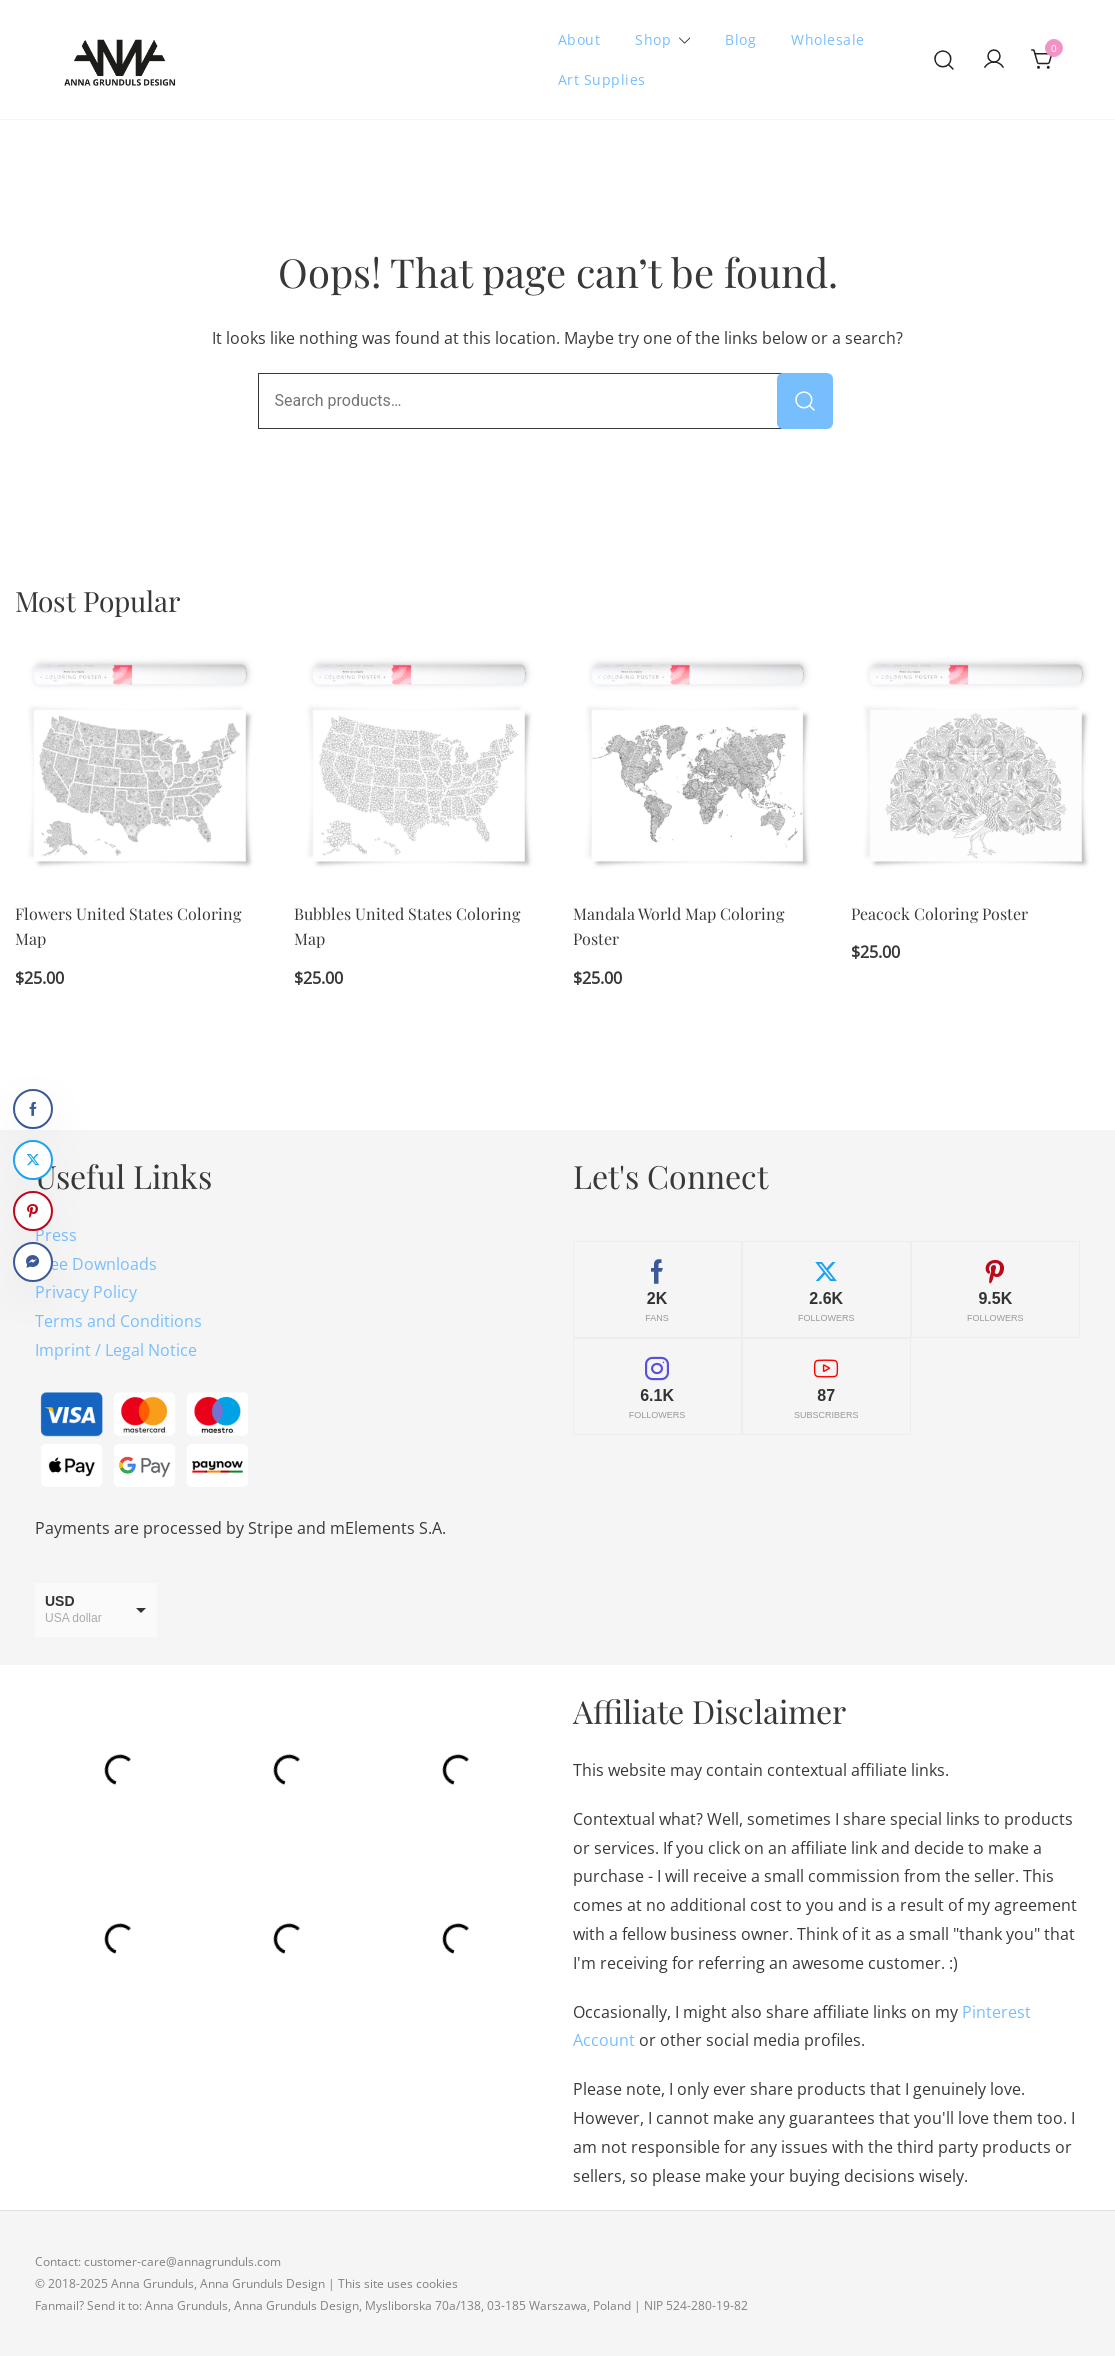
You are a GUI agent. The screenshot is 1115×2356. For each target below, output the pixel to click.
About (579, 39)
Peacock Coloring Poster (939, 913)
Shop (653, 39)
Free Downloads (96, 1264)
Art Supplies (602, 79)
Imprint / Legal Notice (116, 1350)
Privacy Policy (86, 1292)
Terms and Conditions (118, 1321)
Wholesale (828, 39)
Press (56, 1235)
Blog (740, 39)
